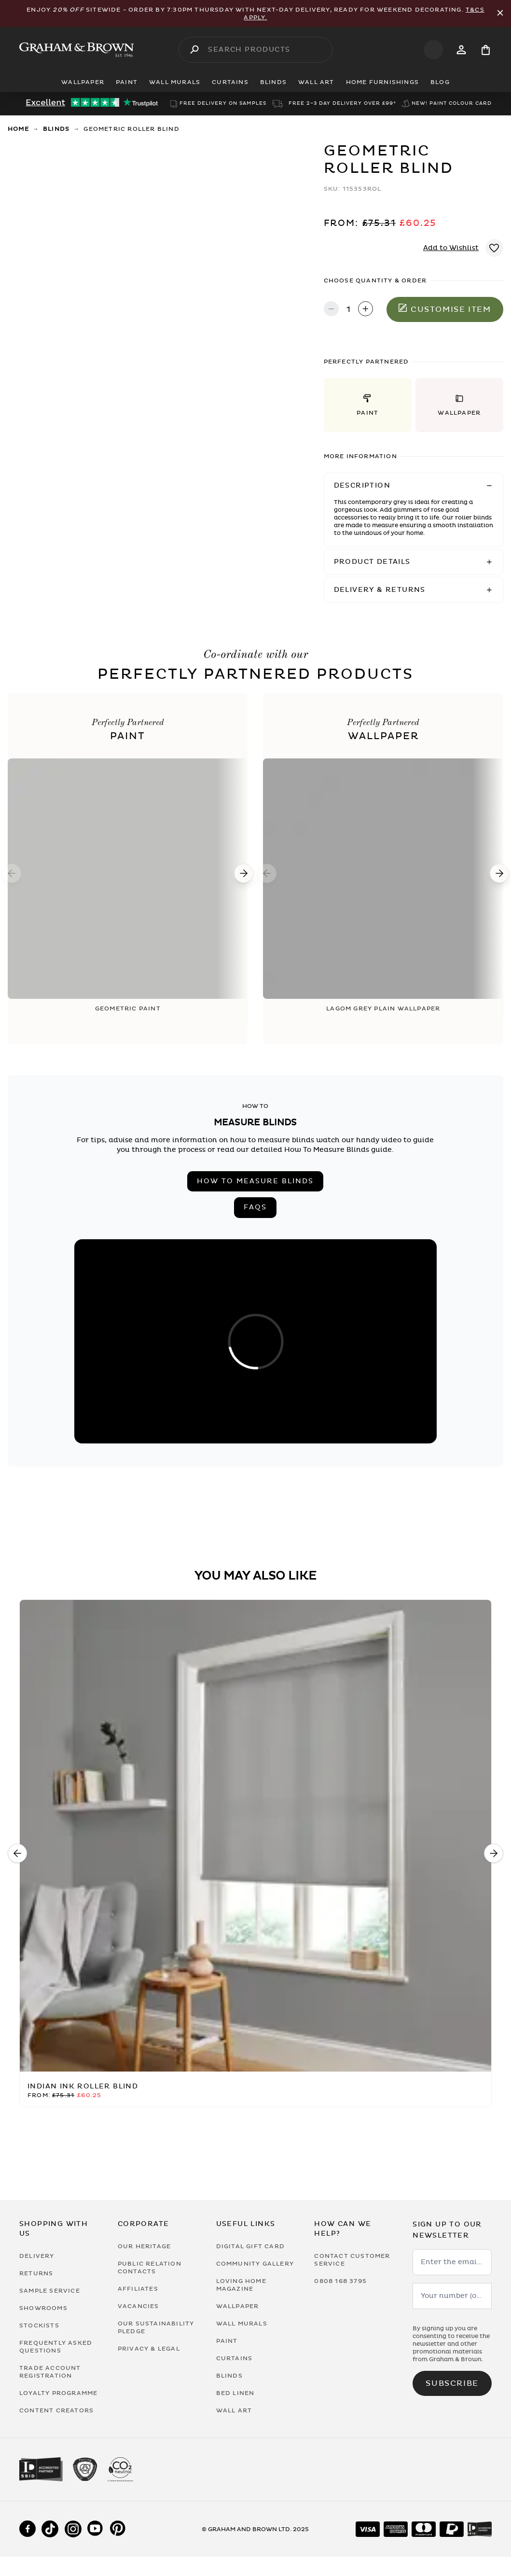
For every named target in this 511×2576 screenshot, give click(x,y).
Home (18, 129)
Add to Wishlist (451, 248)
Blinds (56, 129)
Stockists (39, 2325)
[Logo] (76, 49)
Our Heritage (144, 2246)
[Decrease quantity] (331, 309)
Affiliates (138, 2288)
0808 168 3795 (340, 2281)
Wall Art (234, 2410)
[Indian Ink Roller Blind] (255, 1836)
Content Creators (56, 2410)
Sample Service (49, 2290)
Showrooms (43, 2308)
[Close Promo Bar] (500, 14)
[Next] (243, 873)
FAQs (255, 1207)
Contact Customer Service (352, 2260)
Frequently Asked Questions (55, 2346)
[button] (368, 405)
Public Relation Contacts (149, 2267)
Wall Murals (241, 2323)
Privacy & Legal (149, 2348)
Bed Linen (235, 2393)
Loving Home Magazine (241, 2285)
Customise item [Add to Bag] (445, 309)
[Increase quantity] (365, 309)
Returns (36, 2273)
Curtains (234, 2358)
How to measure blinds (255, 1181)
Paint (227, 2341)
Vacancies (138, 2306)
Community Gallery (255, 2263)
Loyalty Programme (58, 2393)
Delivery (37, 2256)
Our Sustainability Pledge (156, 2327)
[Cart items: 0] (486, 50)
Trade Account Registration (50, 2372)
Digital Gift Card (250, 2246)
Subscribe (452, 2383)
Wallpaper (237, 2306)
